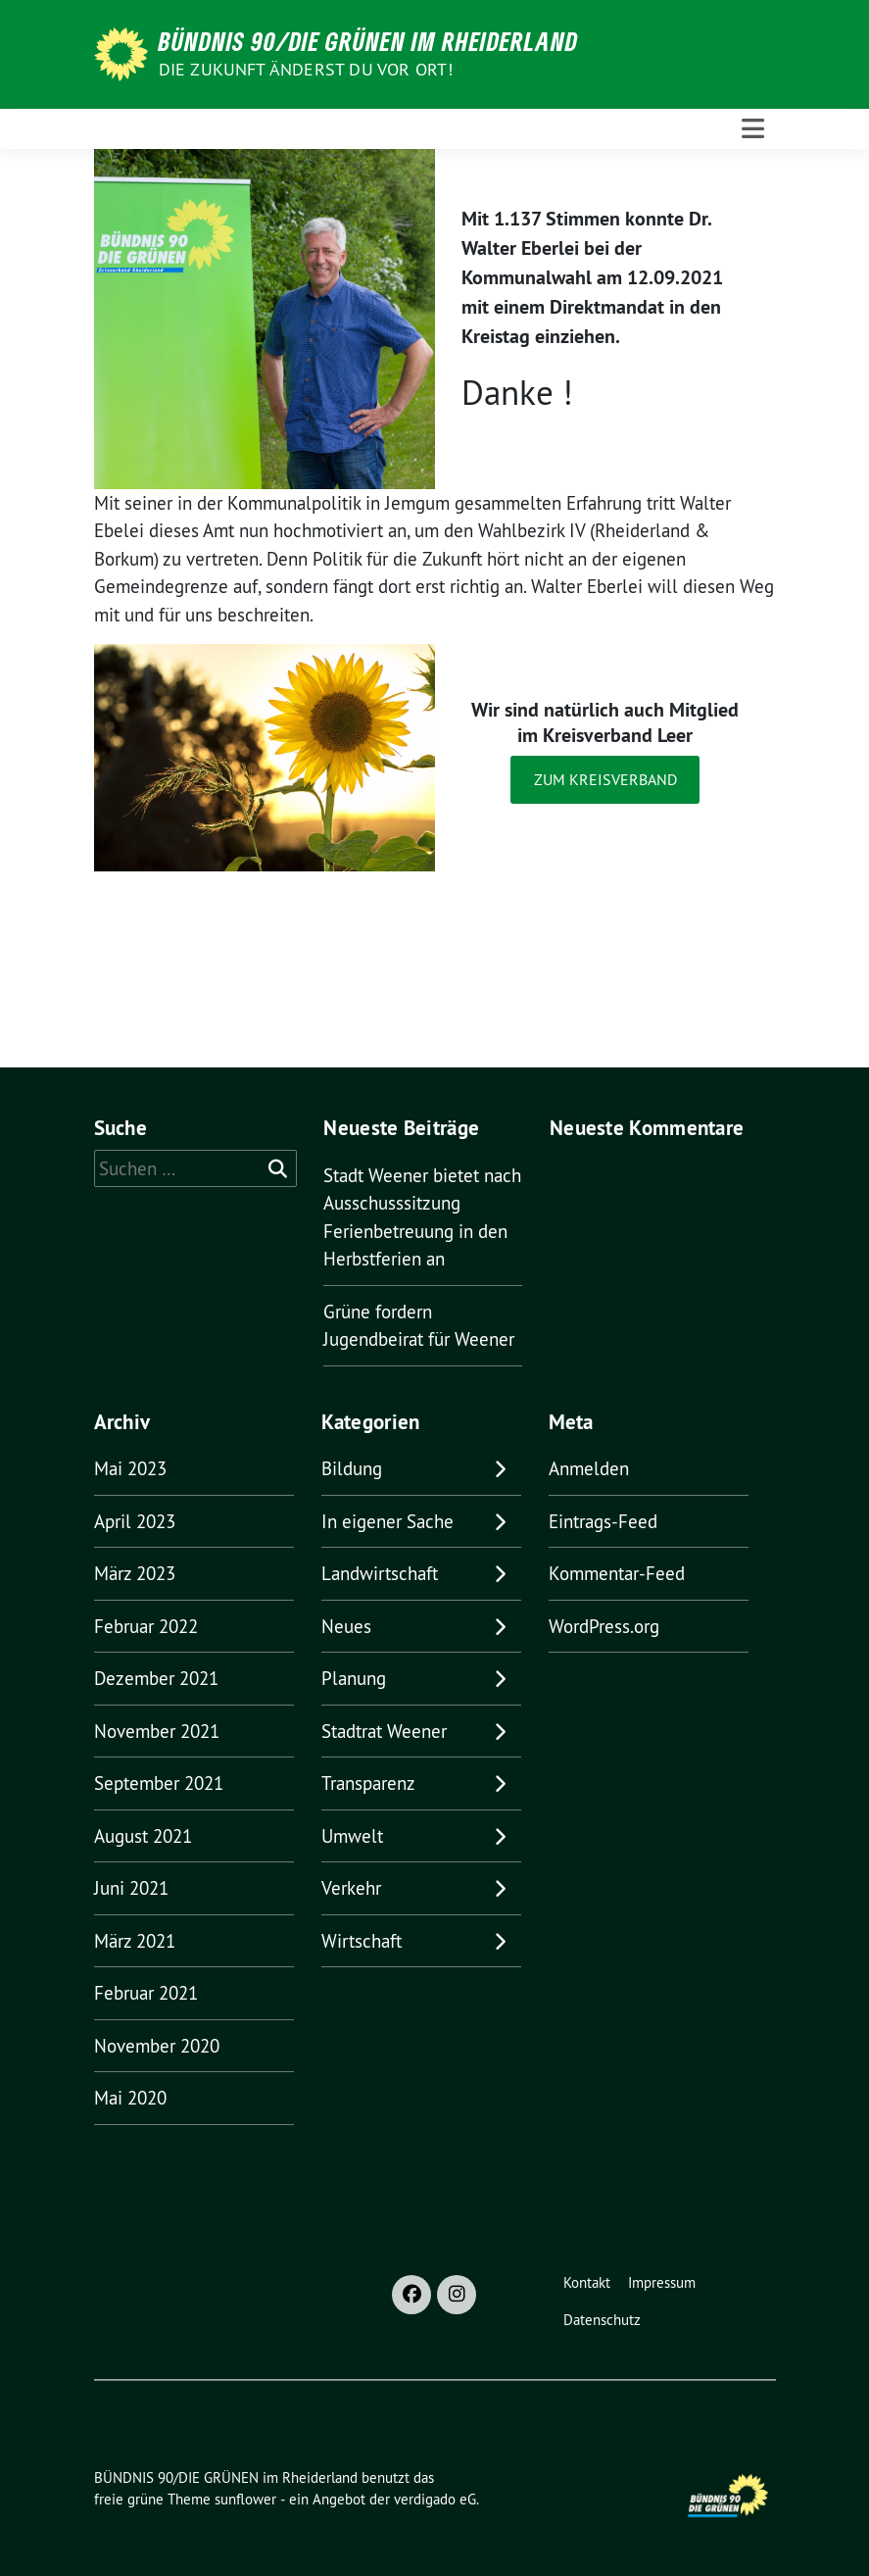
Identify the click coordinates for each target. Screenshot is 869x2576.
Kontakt (586, 2282)
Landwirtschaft (379, 1573)
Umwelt (352, 1836)
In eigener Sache (387, 1521)
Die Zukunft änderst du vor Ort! (306, 69)
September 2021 (158, 1783)
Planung (353, 1678)
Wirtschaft (361, 1941)
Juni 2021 (131, 1888)
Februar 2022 (146, 1626)
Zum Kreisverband (605, 779)
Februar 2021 (146, 1993)
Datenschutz (602, 2319)
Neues (346, 1626)
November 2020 (156, 2045)
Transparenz (368, 1783)
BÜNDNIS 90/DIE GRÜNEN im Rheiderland (368, 41)
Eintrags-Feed (603, 1521)
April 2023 (134, 1521)
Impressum (662, 2282)
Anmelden (589, 1468)
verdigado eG (435, 2499)
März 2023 (134, 1573)
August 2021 (143, 1836)
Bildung (351, 1468)
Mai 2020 (130, 2097)
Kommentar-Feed (617, 1573)
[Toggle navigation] (753, 129)
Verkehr (351, 1888)
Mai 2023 (130, 1468)
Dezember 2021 (156, 1678)
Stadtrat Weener (384, 1731)
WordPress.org (604, 1626)
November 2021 (156, 1731)
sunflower (245, 2499)
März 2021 (134, 1941)
